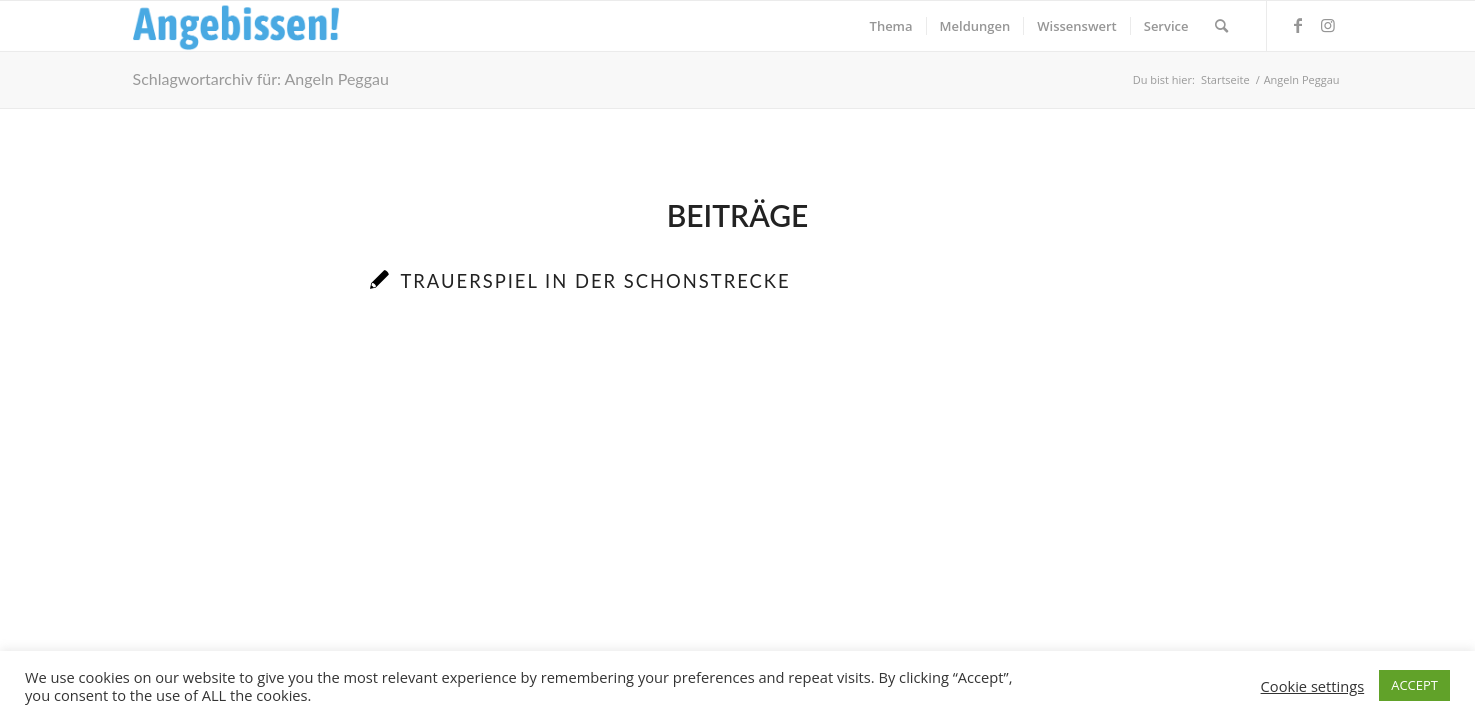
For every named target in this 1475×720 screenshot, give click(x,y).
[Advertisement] (738, 511)
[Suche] (1221, 26)
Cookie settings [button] (1313, 686)
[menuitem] (891, 26)
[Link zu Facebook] (1298, 25)
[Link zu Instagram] (1328, 25)
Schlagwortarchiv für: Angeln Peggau (261, 78)
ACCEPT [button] (1414, 685)
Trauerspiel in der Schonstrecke (595, 281)
